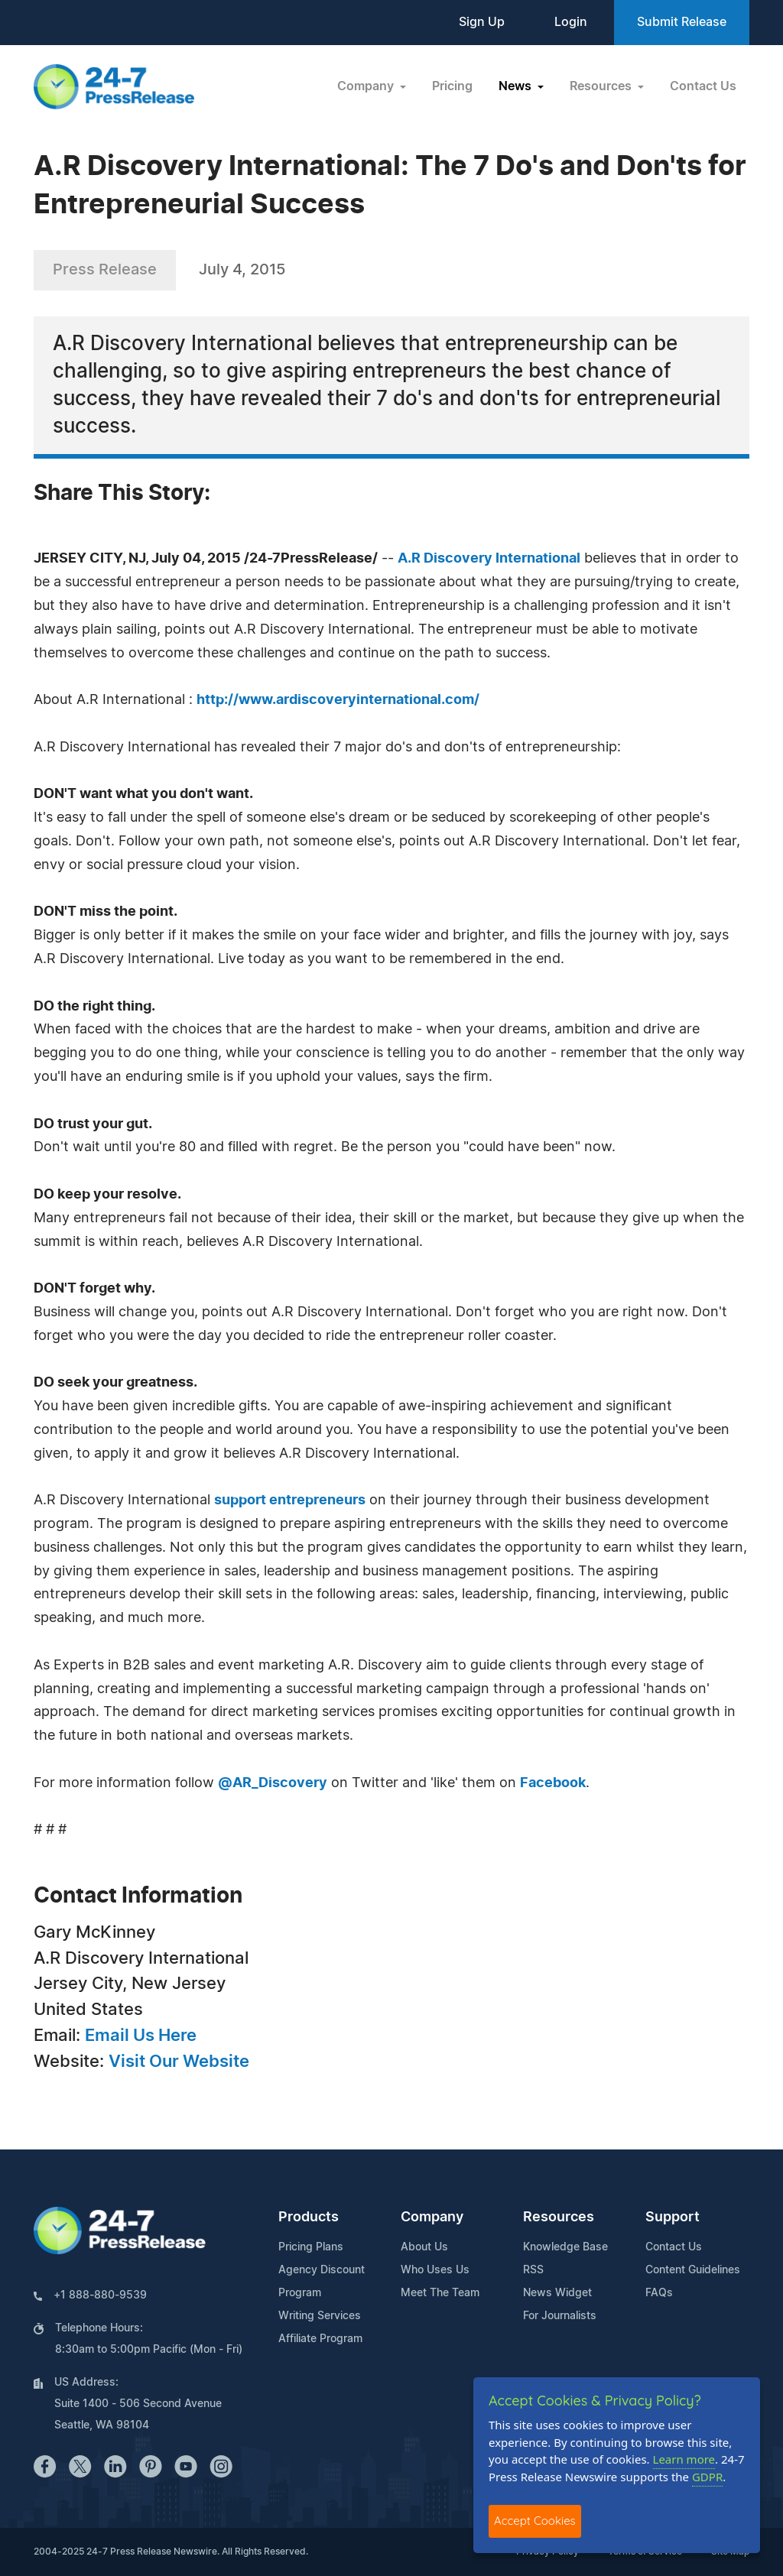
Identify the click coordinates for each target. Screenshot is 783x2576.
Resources (558, 2217)
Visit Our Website (179, 2061)
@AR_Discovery (272, 1783)
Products (308, 2217)
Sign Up (482, 22)
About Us (424, 2247)
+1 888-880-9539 (100, 2295)
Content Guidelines (692, 2270)
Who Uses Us (435, 2270)
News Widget (557, 2293)
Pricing (452, 86)
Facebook (553, 1783)
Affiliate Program (320, 2339)
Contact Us (703, 86)
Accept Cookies (535, 2520)
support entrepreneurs (290, 1500)
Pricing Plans (310, 2247)
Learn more (684, 2459)
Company (432, 2217)
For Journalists (559, 2316)
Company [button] (367, 86)
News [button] (516, 86)
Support (672, 2217)
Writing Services (319, 2316)
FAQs (659, 2293)
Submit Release (681, 22)
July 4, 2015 (242, 269)
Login (570, 22)
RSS (533, 2270)
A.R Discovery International (489, 559)
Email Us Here (141, 2035)
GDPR (707, 2476)
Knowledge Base (565, 2247)
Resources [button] (602, 86)
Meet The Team (440, 2293)
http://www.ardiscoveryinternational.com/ (338, 700)
